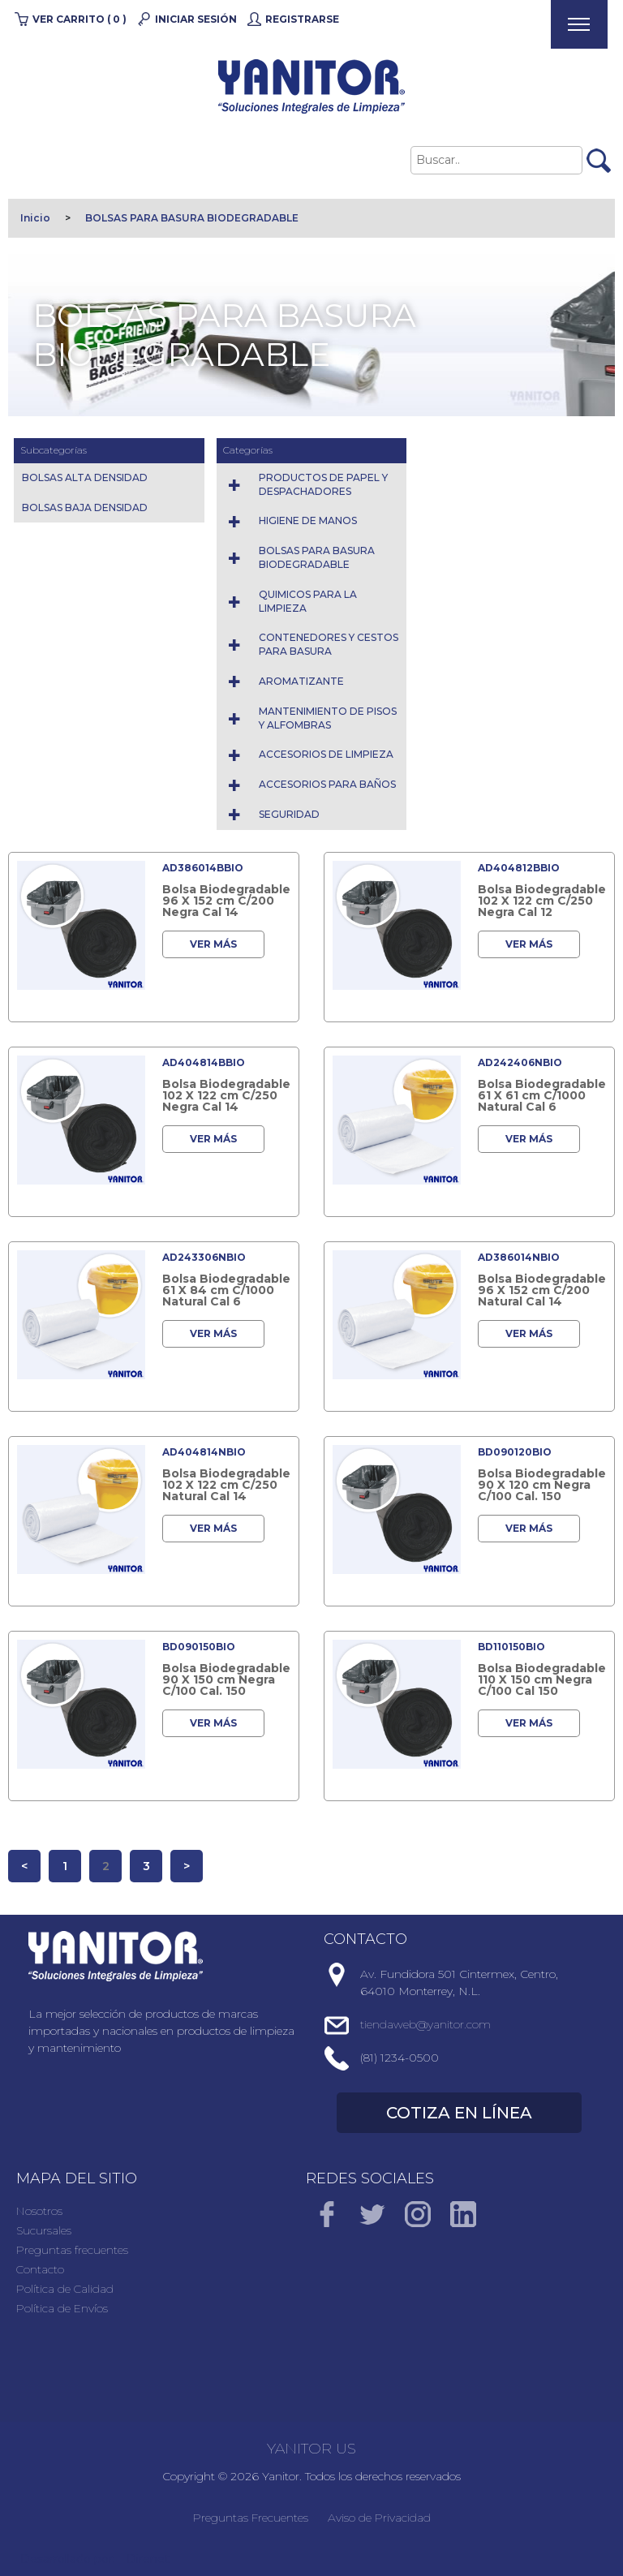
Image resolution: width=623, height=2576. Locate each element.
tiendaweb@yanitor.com (425, 2024)
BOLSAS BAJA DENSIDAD (85, 507)
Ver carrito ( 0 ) (79, 19)
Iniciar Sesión (196, 19)
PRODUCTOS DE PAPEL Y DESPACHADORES (323, 484)
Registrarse (302, 19)
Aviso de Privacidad (379, 2517)
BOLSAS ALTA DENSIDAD (85, 477)
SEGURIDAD (289, 814)
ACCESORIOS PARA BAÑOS (327, 784)
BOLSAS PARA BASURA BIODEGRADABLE (192, 218)
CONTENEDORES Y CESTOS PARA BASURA (328, 644)
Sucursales (43, 2230)
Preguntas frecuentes (72, 2250)
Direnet (148, 2559)
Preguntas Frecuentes (250, 2517)
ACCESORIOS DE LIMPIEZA (326, 754)
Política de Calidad (65, 2288)
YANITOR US (311, 2449)
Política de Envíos (62, 2308)
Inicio (35, 218)
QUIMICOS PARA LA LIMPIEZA (308, 601)
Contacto (40, 2269)
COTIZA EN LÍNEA (459, 2112)
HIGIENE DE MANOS (308, 520)
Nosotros (39, 2211)
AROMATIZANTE (301, 681)
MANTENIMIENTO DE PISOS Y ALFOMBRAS (328, 718)
